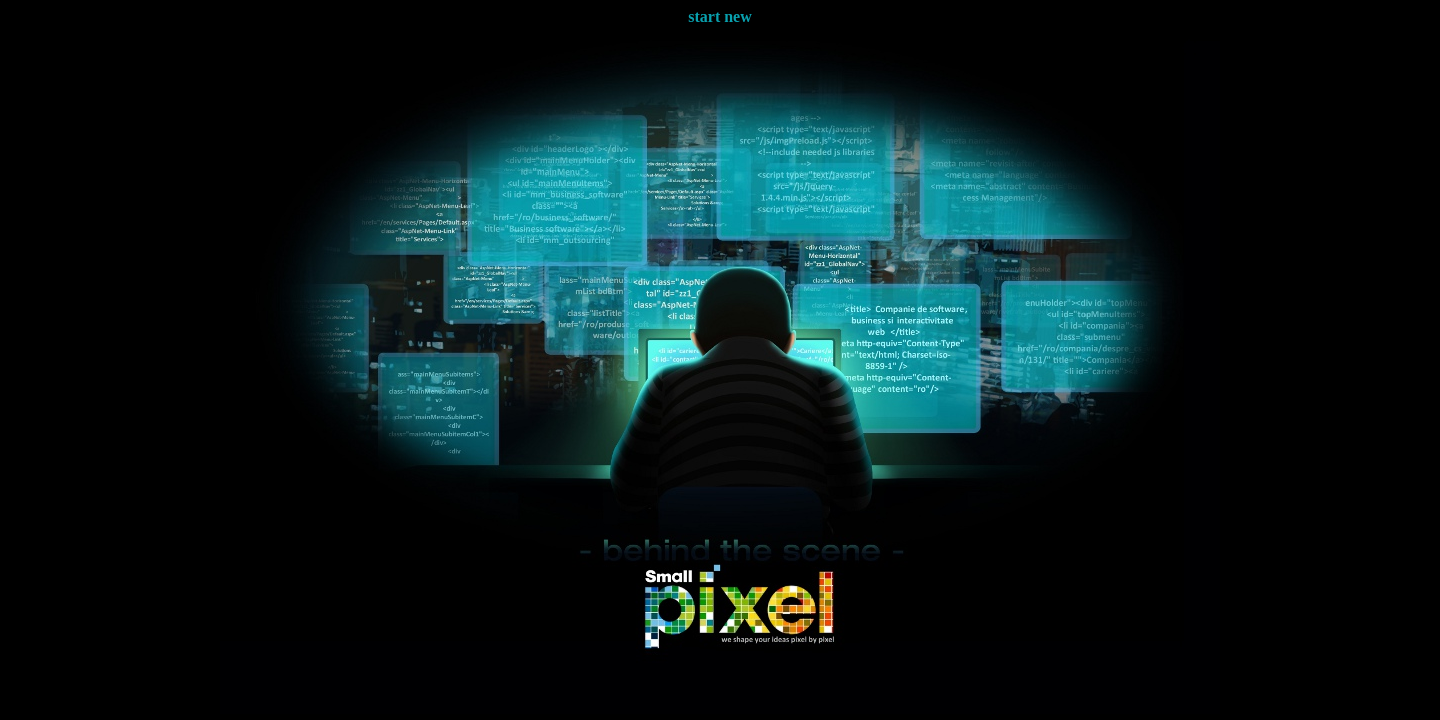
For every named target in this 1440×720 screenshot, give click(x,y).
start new (720, 16)
